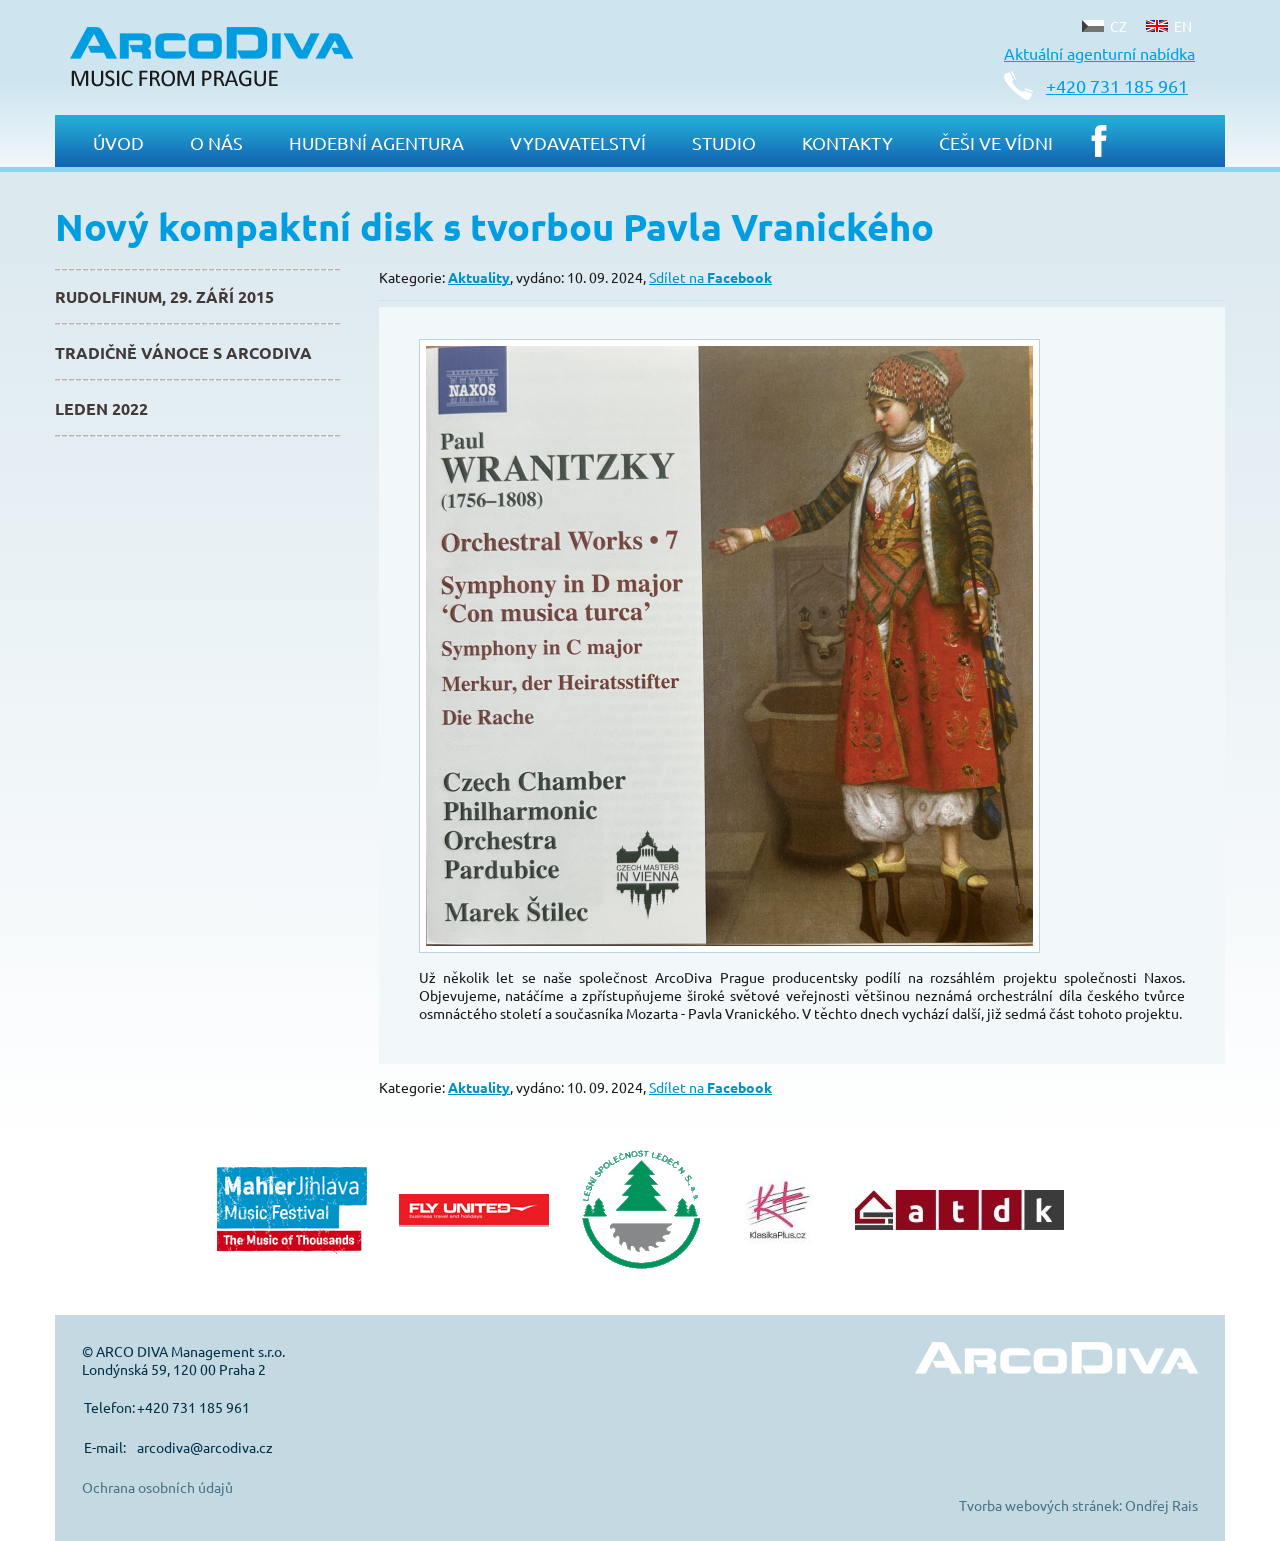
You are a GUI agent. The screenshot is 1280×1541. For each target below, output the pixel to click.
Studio (724, 142)
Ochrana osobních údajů (157, 1487)
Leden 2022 (101, 408)
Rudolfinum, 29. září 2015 (164, 296)
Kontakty (847, 142)
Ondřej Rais (1161, 1505)
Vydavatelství (578, 142)
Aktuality (479, 277)
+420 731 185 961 (1117, 85)
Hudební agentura (376, 142)
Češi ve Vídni (996, 142)
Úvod (118, 142)
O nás (216, 142)
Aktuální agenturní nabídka (1099, 53)
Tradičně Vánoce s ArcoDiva (183, 352)
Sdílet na (710, 277)
